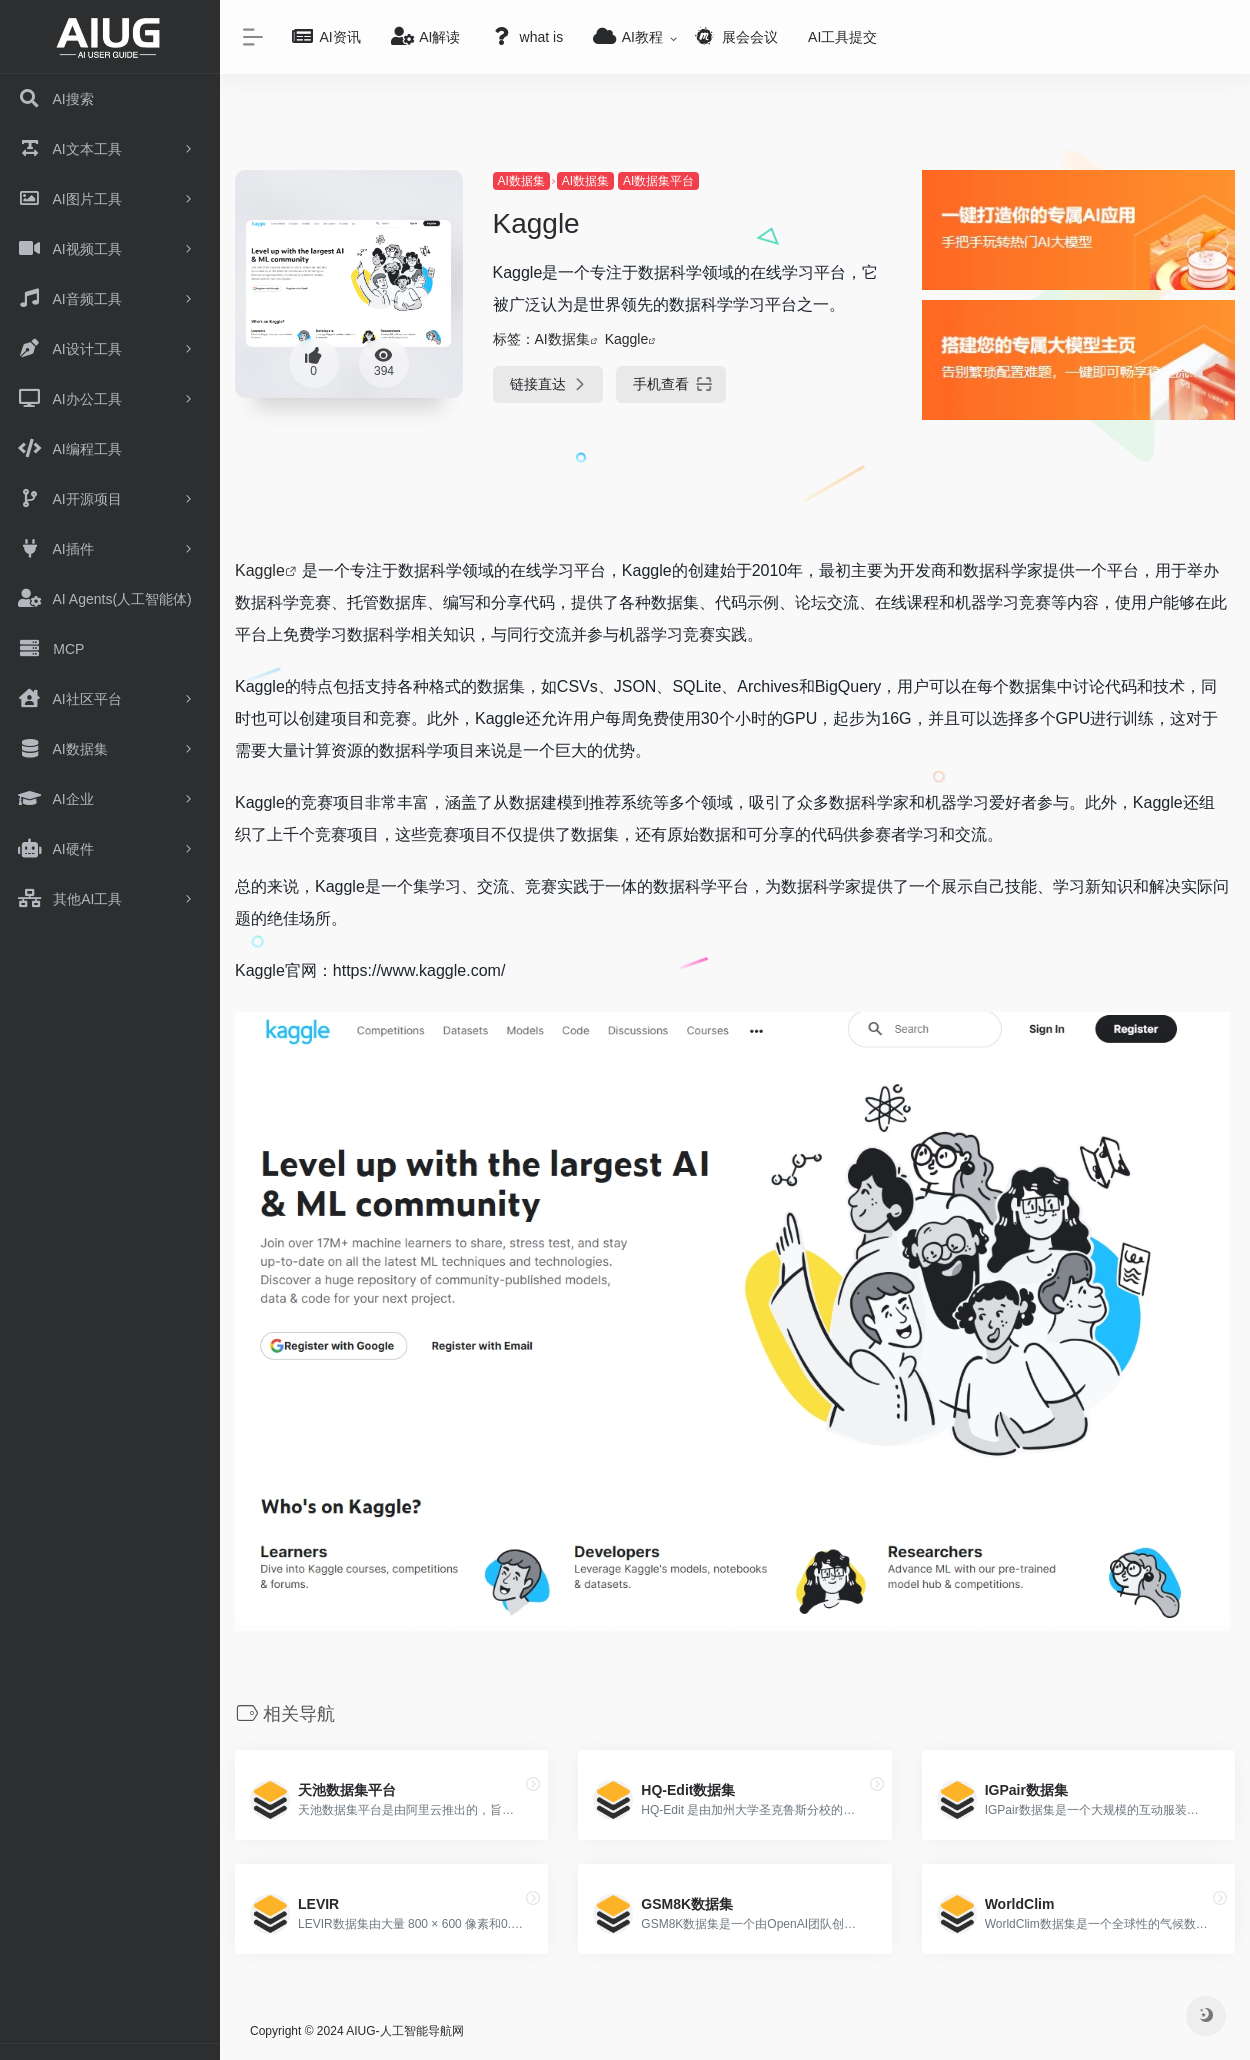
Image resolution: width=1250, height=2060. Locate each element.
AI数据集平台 (658, 181)
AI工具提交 (842, 37)
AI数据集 (521, 181)
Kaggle (627, 339)
